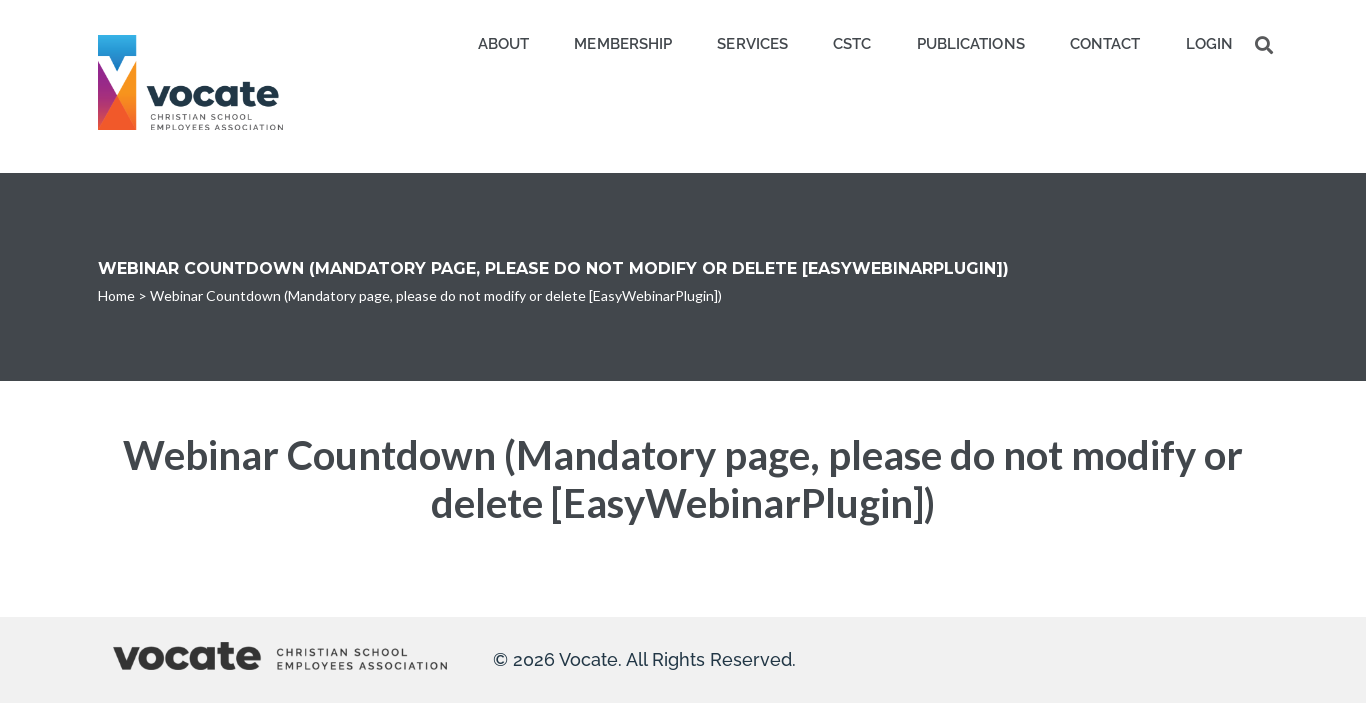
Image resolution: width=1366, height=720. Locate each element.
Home (116, 295)
